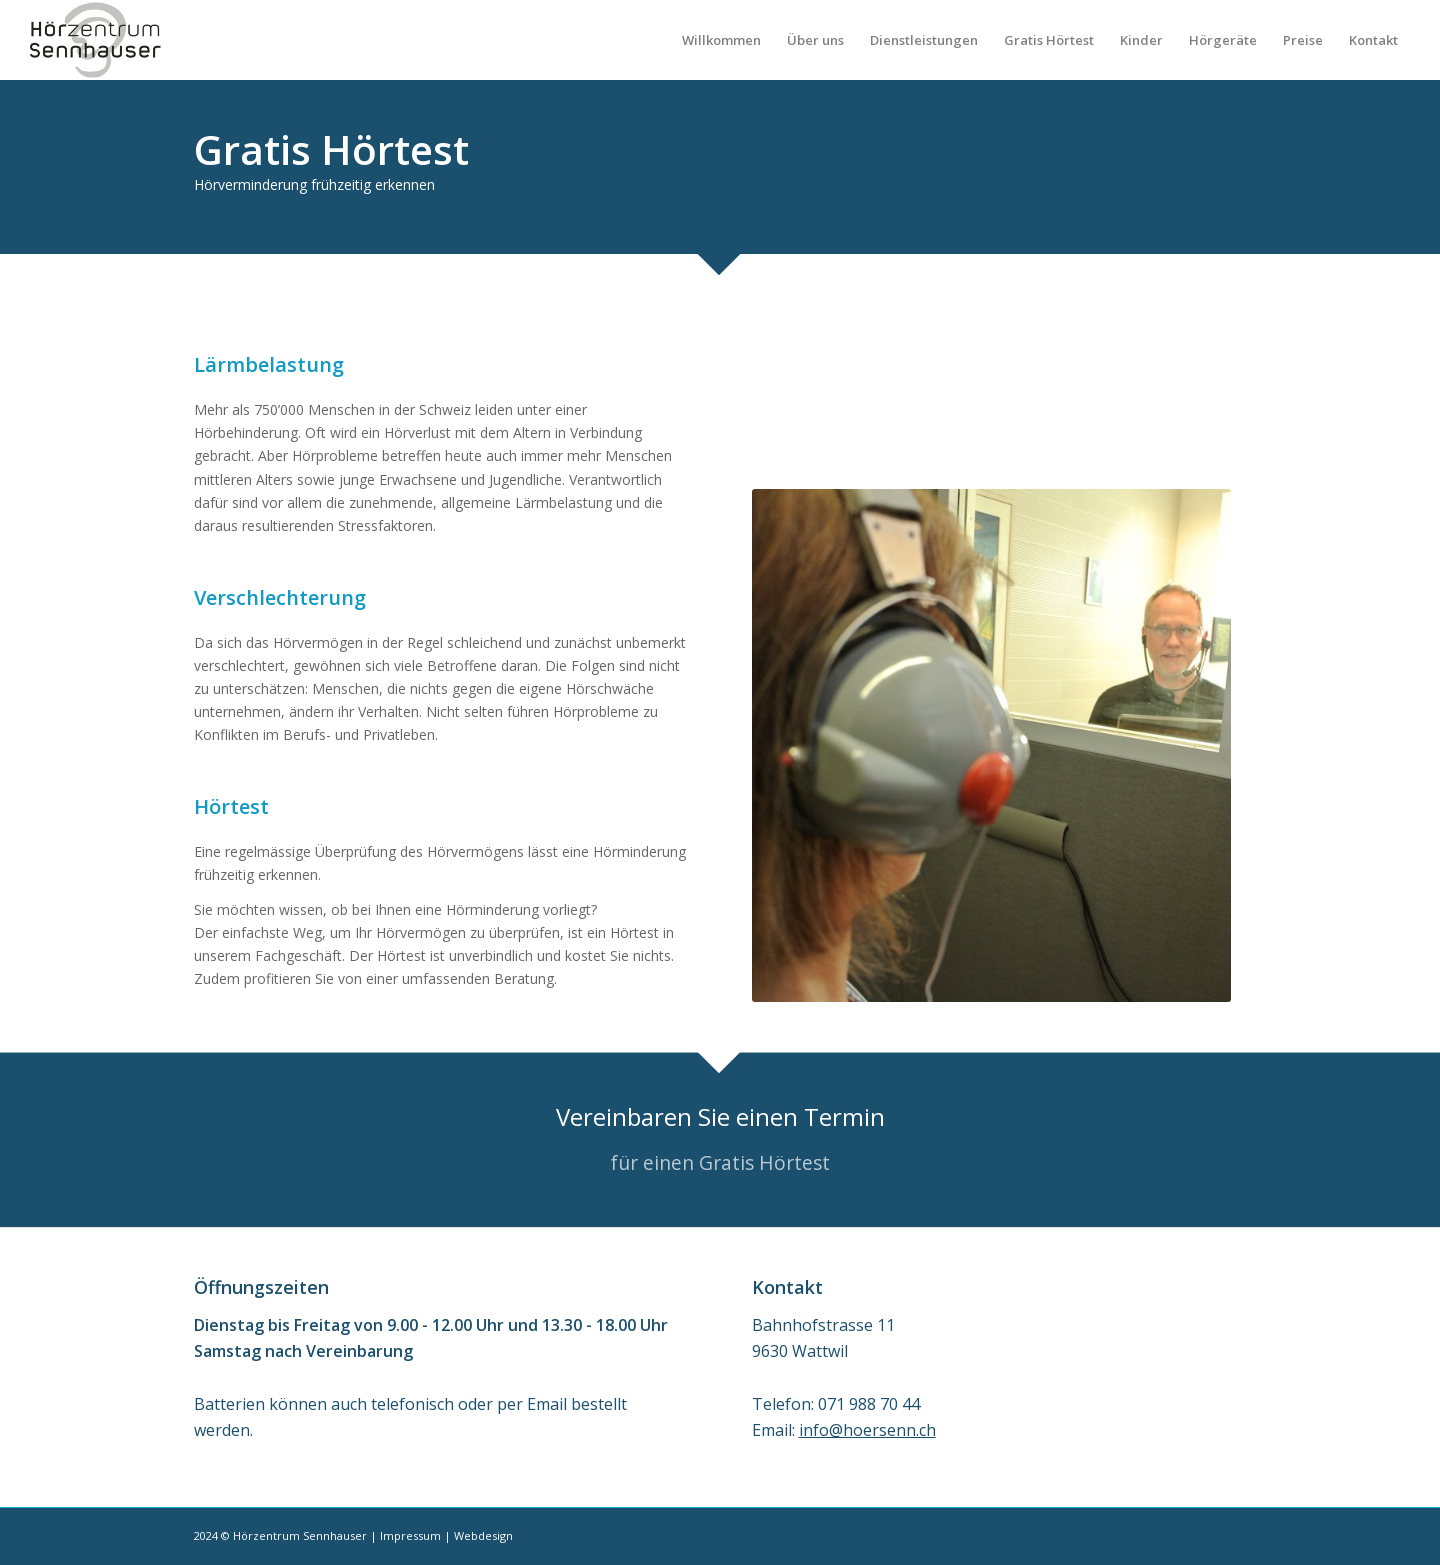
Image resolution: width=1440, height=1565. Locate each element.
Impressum (410, 1535)
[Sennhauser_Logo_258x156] (95, 40)
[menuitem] (721, 40)
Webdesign (483, 1535)
